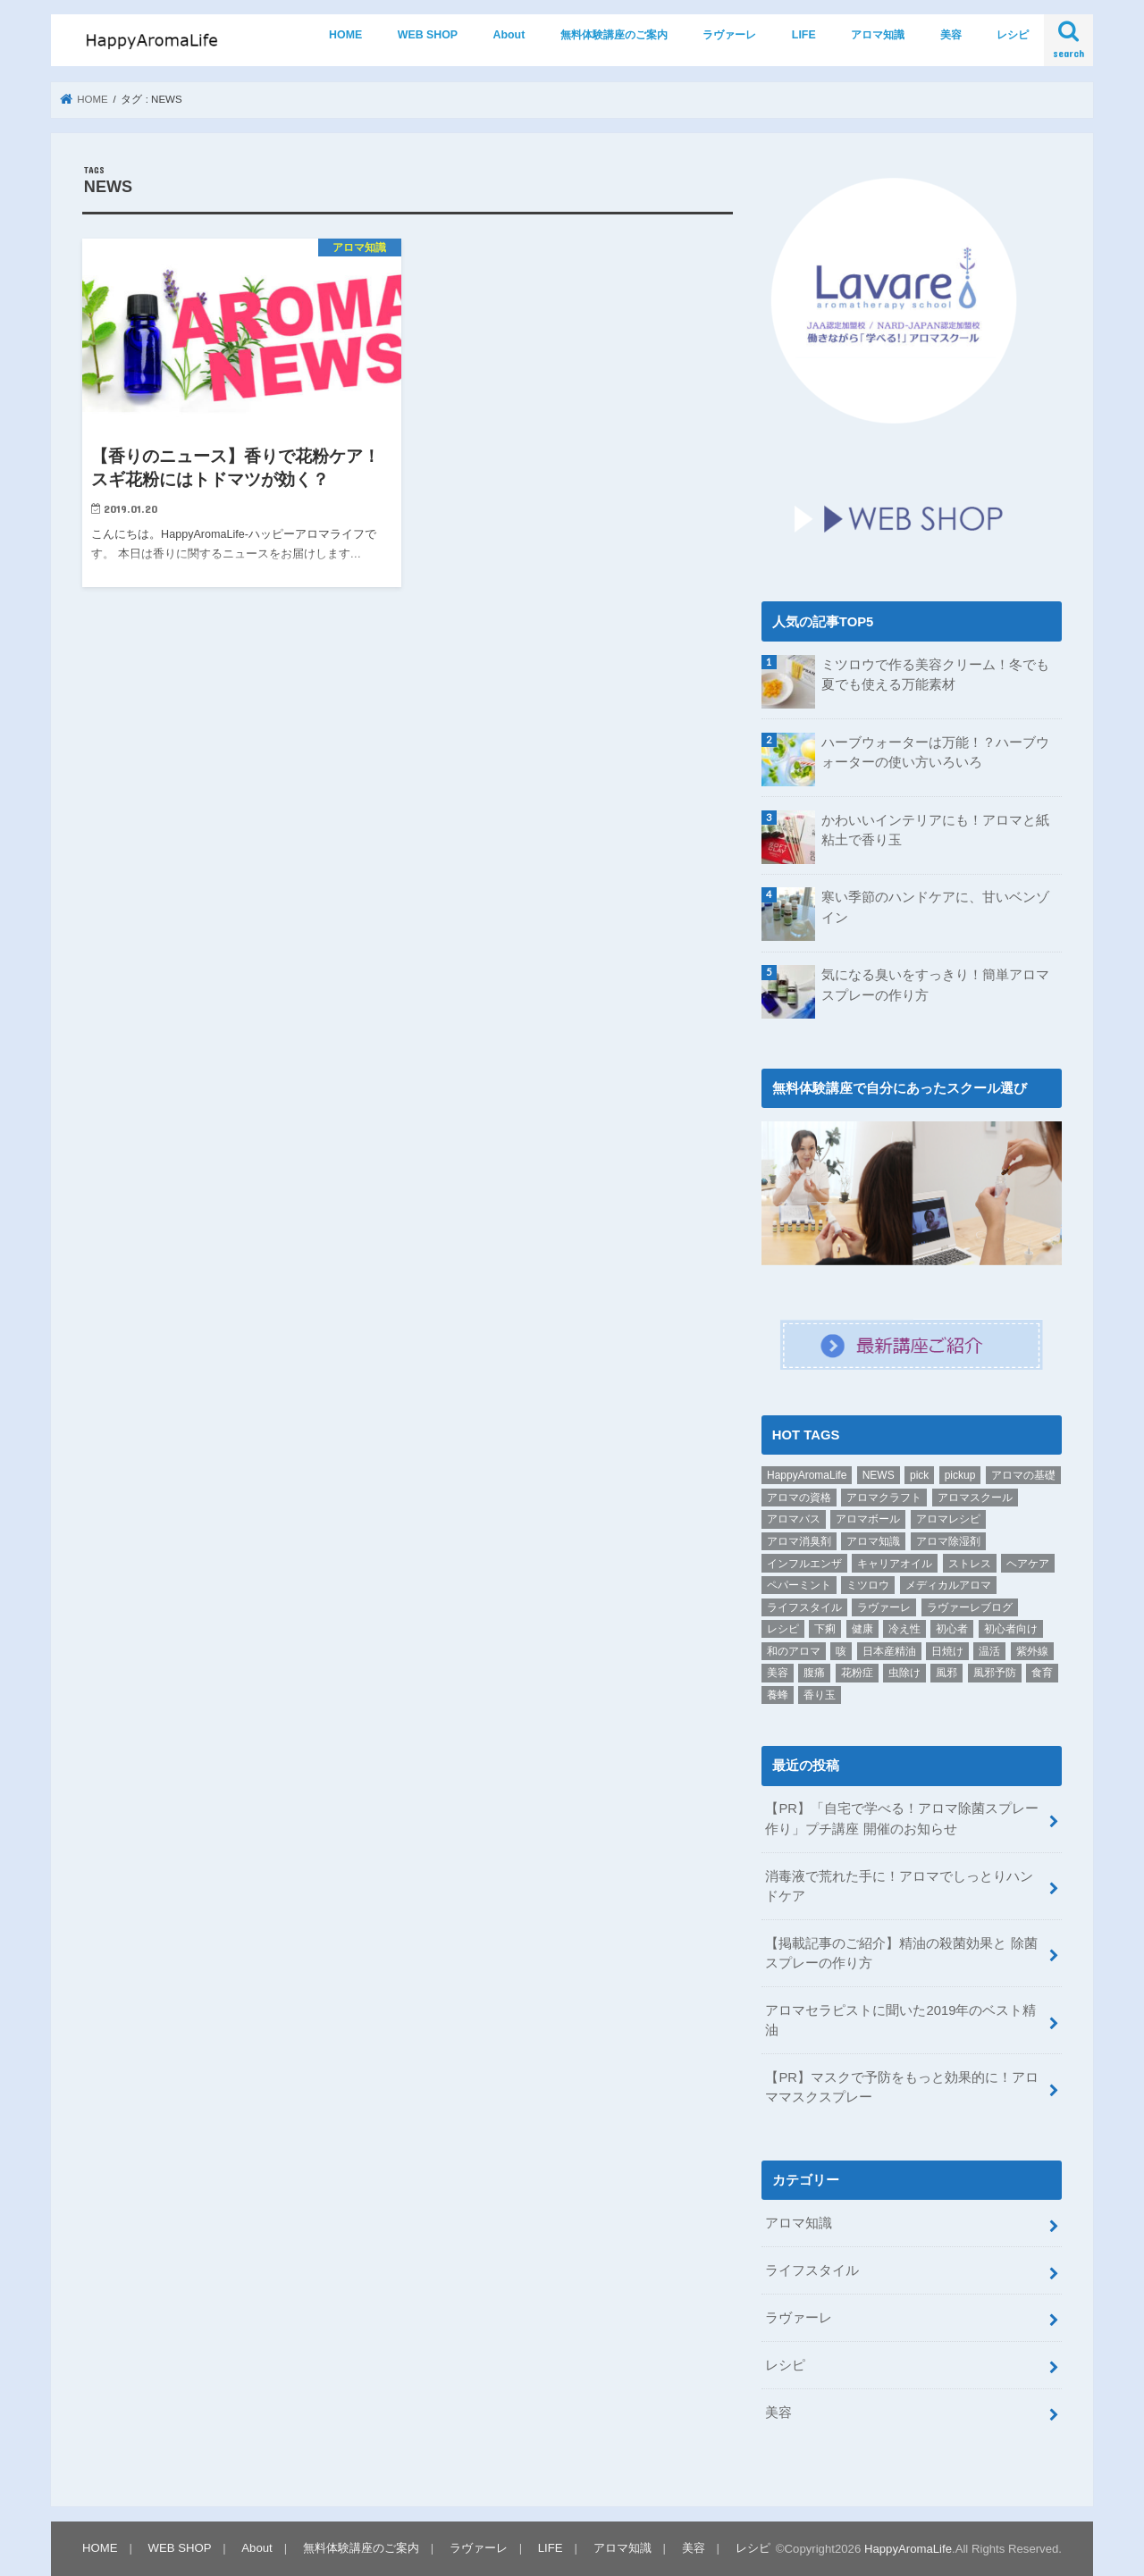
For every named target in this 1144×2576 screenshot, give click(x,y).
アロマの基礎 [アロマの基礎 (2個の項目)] (1023, 1475)
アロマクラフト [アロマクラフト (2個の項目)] (883, 1497)
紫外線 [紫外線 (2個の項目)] (1032, 1651)
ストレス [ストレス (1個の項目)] (969, 1563)
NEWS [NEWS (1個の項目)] (878, 1475)
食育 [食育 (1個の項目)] (1042, 1672)
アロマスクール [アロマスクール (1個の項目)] (975, 1497)
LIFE (804, 35)
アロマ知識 (877, 35)
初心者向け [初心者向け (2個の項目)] (1011, 1629)
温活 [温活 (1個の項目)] (989, 1651)
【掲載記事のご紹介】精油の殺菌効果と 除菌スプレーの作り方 (901, 1953)
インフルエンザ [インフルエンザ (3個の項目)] (804, 1563)
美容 (951, 35)
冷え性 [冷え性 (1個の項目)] (904, 1629)
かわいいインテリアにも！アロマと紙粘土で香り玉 (935, 830)
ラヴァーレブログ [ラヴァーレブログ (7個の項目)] (970, 1607)
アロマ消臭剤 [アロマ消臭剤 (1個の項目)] (799, 1541)
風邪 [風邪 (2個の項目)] (946, 1672)
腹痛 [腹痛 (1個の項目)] (814, 1672)
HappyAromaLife (908, 2548)
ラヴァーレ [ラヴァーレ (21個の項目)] (884, 1607)
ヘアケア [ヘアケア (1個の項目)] (1027, 1563)
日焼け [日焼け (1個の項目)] (947, 1651)
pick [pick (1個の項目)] (919, 1475)
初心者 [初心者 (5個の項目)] (952, 1629)
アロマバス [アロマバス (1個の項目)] (793, 1519)
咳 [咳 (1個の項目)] (841, 1651)
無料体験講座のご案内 (614, 35)
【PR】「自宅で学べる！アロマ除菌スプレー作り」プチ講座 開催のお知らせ (902, 1818)
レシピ (1013, 35)
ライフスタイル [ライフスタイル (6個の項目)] (804, 1607)
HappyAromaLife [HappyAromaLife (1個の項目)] (806, 1475)
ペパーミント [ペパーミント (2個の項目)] (799, 1585)
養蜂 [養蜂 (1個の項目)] (777, 1695)
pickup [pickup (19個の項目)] (960, 1475)
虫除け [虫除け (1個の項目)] (904, 1672)
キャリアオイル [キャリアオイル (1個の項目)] (894, 1563)
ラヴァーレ (729, 35)
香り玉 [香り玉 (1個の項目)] (819, 1695)
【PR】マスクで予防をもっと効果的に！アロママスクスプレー (902, 2087)
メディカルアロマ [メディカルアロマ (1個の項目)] (948, 1585)
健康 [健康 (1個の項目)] (862, 1629)
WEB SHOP (428, 35)
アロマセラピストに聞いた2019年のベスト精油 (900, 2020)
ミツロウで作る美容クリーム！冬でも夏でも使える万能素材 (935, 675)
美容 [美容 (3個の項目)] (777, 1672)
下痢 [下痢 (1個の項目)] (825, 1629)
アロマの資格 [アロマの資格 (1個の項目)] (799, 1497)
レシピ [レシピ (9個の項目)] (783, 1629)
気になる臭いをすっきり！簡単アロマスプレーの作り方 (935, 985)
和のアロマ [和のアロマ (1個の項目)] (793, 1651)
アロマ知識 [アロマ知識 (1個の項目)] (873, 1541)
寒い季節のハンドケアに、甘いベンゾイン (935, 907)
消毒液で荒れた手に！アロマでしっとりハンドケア (899, 1885)
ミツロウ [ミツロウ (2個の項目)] (867, 1585)
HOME (345, 35)
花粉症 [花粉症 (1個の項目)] (857, 1672)
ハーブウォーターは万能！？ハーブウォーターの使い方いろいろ (935, 752)
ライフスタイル (812, 2270)
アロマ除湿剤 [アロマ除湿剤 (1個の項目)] (948, 1541)
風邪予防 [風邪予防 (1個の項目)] (994, 1672)
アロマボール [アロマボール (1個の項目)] (868, 1519)
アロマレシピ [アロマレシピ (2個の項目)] (948, 1519)
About (509, 35)
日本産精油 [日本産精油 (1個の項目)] (889, 1651)
